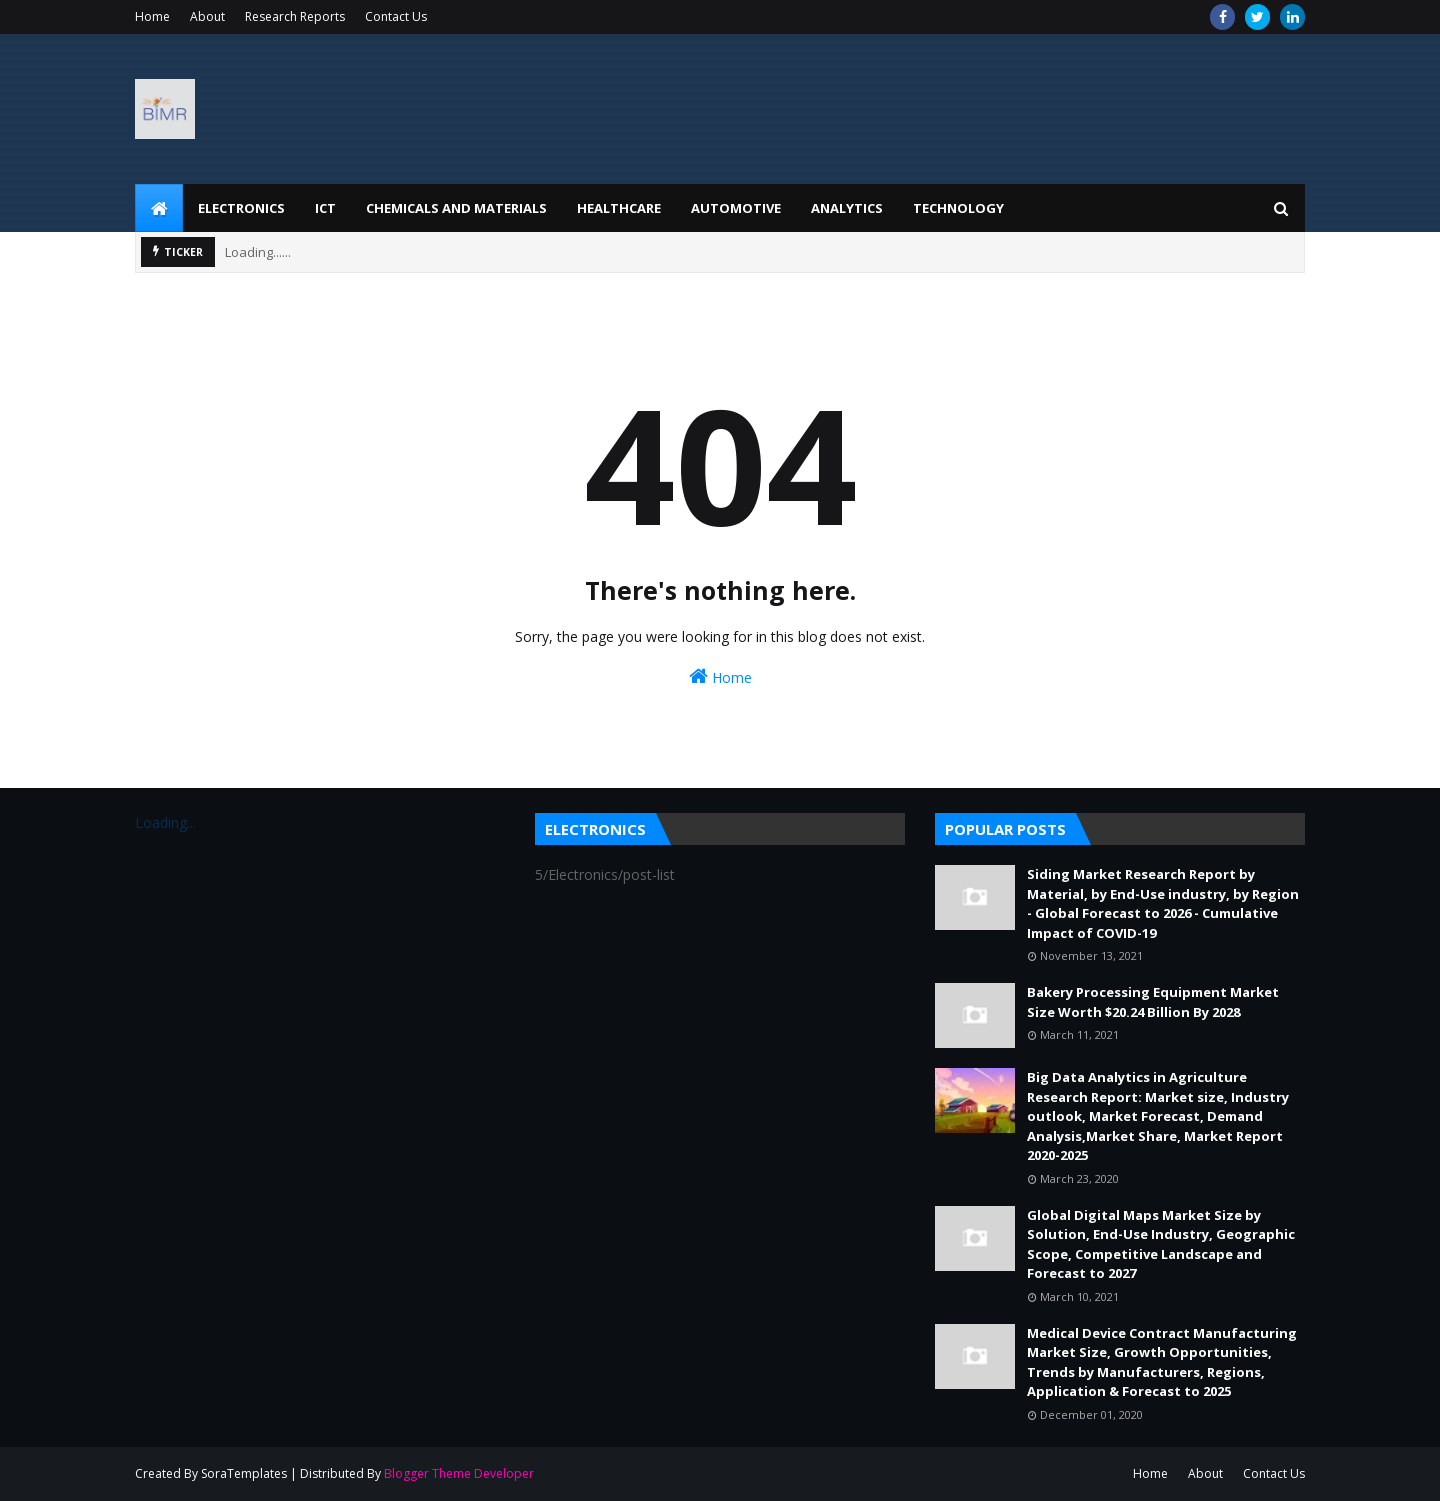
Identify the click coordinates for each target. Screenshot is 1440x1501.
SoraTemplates (244, 1473)
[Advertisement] (941, 109)
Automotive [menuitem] (736, 208)
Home (152, 16)
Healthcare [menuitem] (619, 208)
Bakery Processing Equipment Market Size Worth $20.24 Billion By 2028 (1153, 1002)
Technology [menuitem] (958, 208)
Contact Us (396, 16)
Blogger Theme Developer (459, 1473)
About (207, 16)
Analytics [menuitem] (847, 208)
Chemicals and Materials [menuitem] (456, 208)
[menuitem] (159, 208)
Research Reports (295, 16)
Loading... (165, 822)
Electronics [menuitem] (241, 208)
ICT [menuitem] (325, 208)
